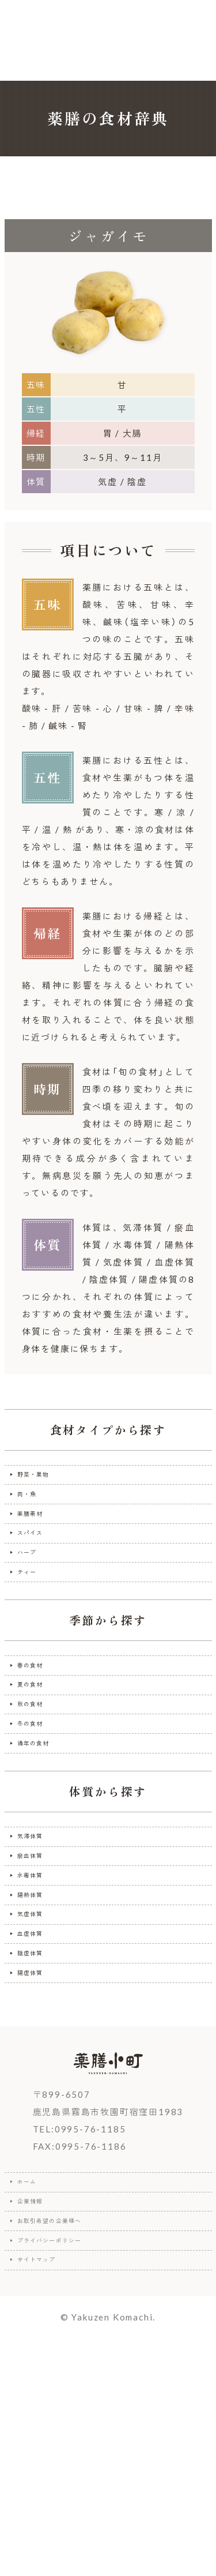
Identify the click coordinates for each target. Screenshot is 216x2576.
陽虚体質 (37, 2157)
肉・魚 (32, 1509)
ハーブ (32, 1598)
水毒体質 (37, 2010)
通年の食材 (42, 1848)
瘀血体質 (37, 1981)
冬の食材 (37, 1818)
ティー (32, 1627)
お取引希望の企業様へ (66, 2435)
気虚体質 (37, 2069)
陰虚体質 (37, 2128)
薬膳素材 (37, 1539)
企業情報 (37, 2406)
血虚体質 (37, 2098)
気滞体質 (37, 1951)
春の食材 (37, 1730)
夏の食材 (37, 1760)
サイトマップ (47, 2494)
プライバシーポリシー (66, 2464)
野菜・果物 (42, 1480)
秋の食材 (37, 1789)
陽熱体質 (37, 2039)
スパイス (37, 1568)
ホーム (32, 2376)
